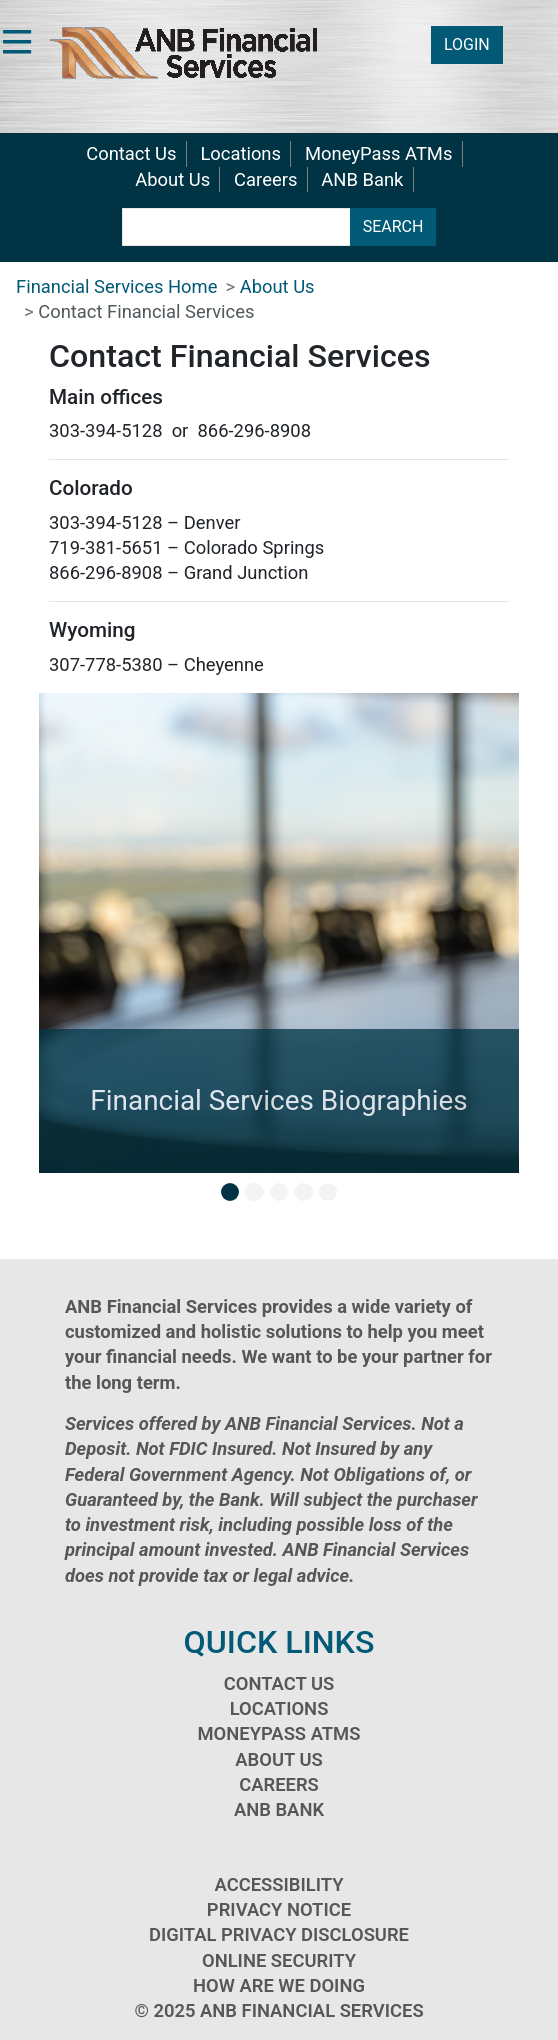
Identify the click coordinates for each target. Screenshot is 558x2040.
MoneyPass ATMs (378, 153)
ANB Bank (362, 179)
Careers (265, 179)
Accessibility (279, 1884)
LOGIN (467, 44)
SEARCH (393, 226)
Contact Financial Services (146, 311)
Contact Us (131, 153)
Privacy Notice (279, 1909)
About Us (172, 179)
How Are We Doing (279, 1985)
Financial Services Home (116, 286)
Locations (240, 153)
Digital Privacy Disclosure (279, 1934)
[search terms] (236, 227)
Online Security (279, 1960)
